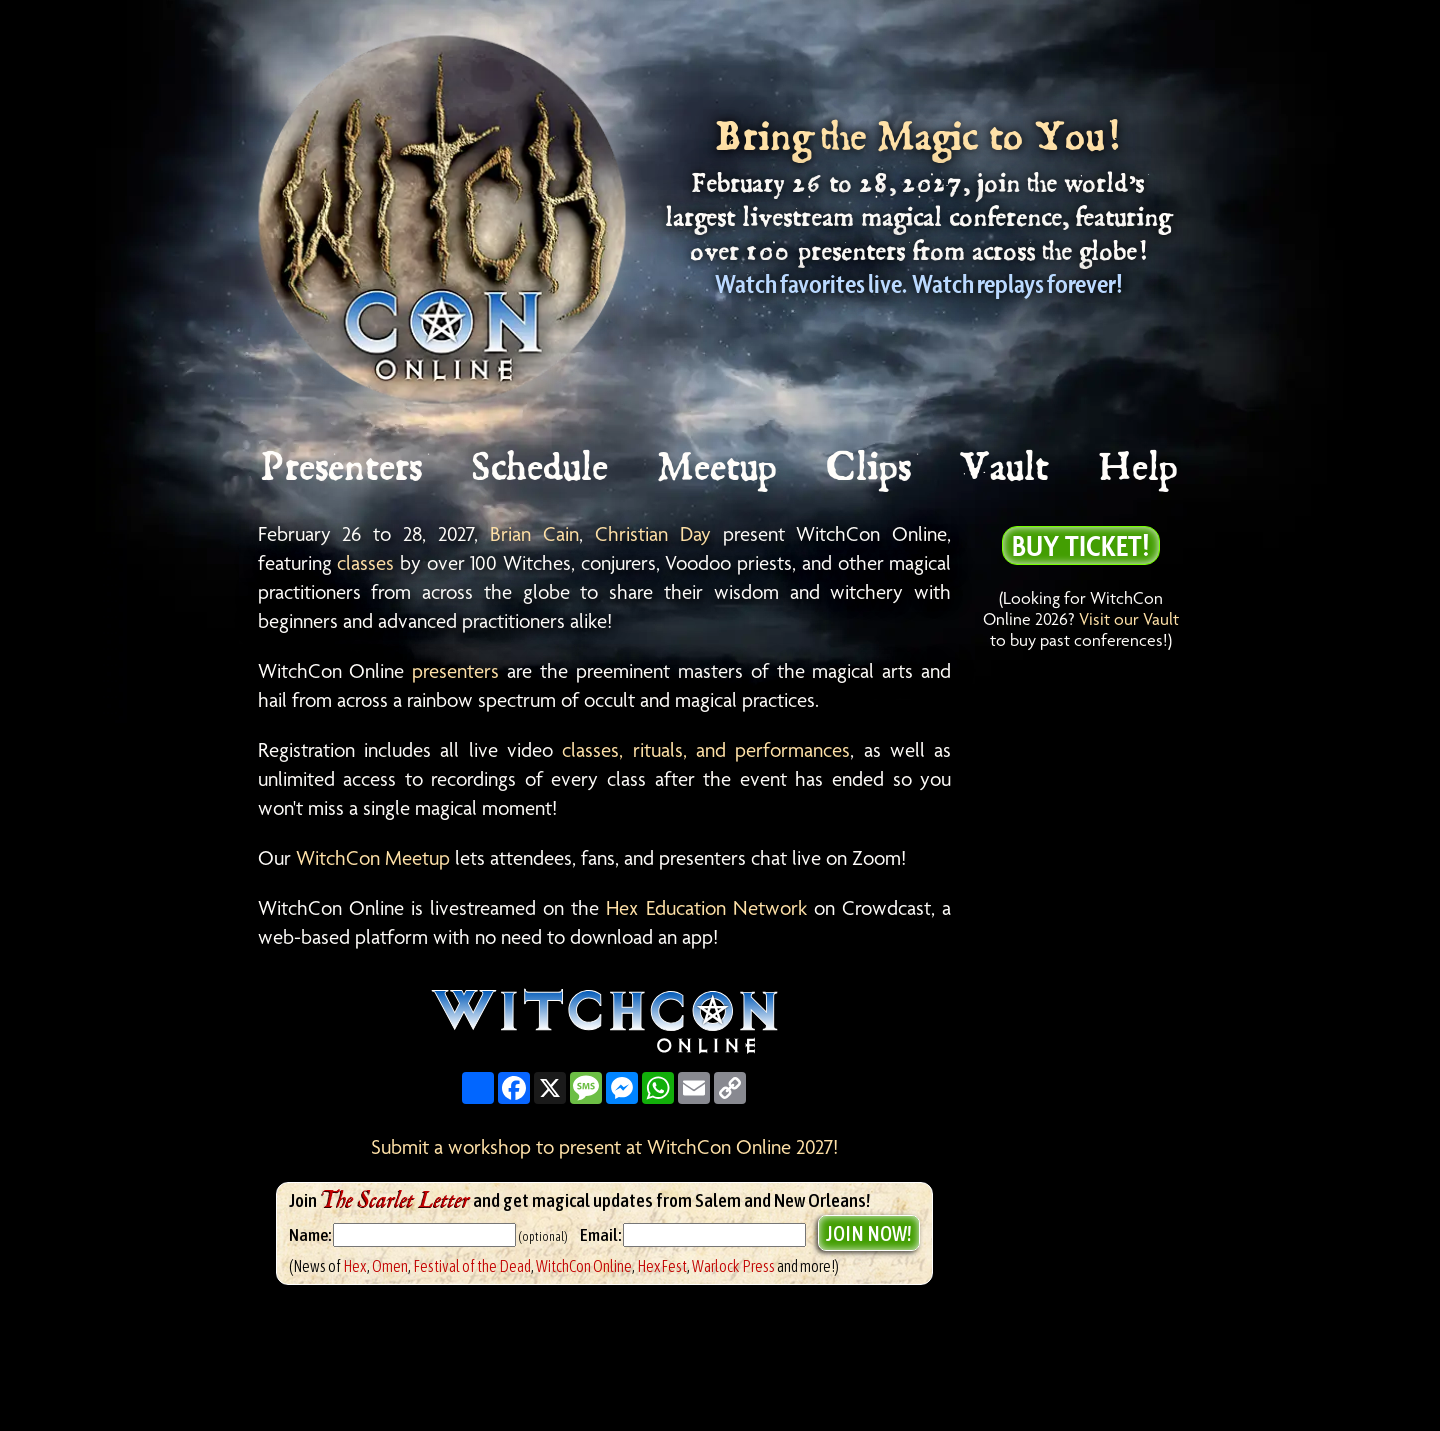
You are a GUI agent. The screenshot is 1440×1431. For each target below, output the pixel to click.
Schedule (541, 468)
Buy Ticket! (1081, 545)
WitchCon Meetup (373, 858)
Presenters (342, 468)
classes (365, 563)
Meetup (718, 468)
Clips (870, 468)
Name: (310, 1235)
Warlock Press (733, 1266)
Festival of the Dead (472, 1266)
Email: (601, 1235)
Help (1139, 468)
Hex (355, 1266)
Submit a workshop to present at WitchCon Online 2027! (604, 1147)
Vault (1006, 468)
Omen (390, 1266)
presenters (455, 671)
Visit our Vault (1129, 619)
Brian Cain (534, 534)
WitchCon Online (584, 1266)
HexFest (662, 1266)
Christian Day (653, 534)
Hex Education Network (706, 908)
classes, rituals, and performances (706, 750)
